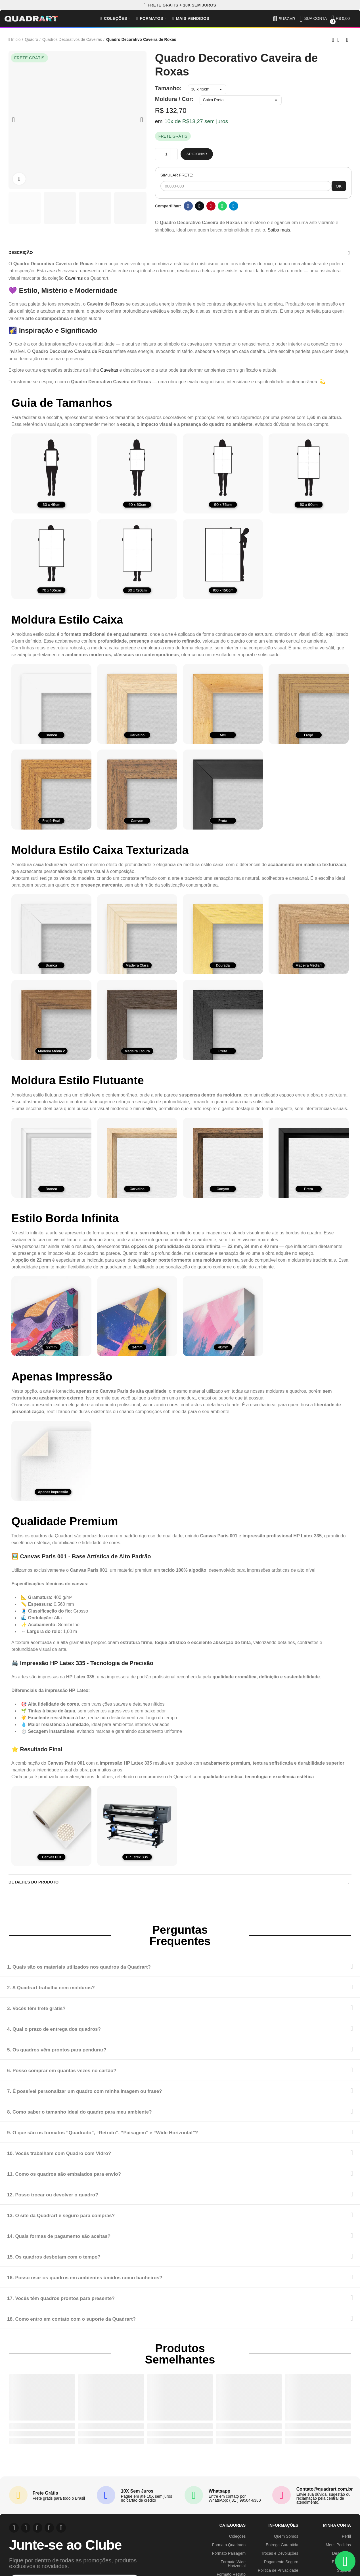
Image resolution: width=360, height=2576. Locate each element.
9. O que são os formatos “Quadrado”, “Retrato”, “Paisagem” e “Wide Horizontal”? (141, 2138)
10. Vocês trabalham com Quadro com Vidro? (80, 2159)
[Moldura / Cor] (241, 100)
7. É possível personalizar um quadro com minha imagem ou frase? (116, 2097)
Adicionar (197, 154)
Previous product (333, 40)
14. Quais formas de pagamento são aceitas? (80, 2242)
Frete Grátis (45, 2499)
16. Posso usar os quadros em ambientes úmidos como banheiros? (116, 2283)
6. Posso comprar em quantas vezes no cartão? (84, 2076)
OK (339, 186)
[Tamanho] (207, 89)
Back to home (340, 40)
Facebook (188, 206)
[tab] (180, 1973)
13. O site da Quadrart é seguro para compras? (83, 2221)
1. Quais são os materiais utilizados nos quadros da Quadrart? (108, 1973)
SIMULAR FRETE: (176, 175)
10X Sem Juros (137, 2497)
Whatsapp (222, 206)
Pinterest (211, 206)
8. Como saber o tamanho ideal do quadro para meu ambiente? (109, 2118)
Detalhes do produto (37, 1887)
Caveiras (74, 281)
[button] (180, 5)
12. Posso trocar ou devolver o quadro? (71, 2200)
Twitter (199, 206)
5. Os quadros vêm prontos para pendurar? (77, 2055)
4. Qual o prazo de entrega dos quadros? (73, 2035)
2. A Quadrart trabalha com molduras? (69, 1993)
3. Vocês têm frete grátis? (48, 2014)
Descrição (22, 254)
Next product (347, 40)
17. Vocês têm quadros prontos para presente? (83, 2304)
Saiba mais (279, 230)
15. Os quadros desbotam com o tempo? (73, 2262)
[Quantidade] (166, 154)
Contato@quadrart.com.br (324, 2495)
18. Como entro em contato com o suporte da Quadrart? (98, 2325)
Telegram (234, 206)
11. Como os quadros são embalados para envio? (87, 2180)
